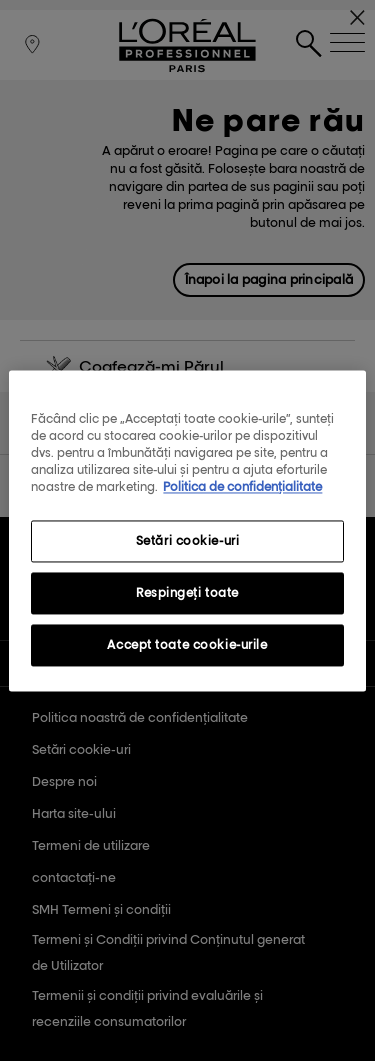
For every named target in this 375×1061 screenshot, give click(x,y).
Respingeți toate (187, 592)
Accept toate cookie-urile (187, 644)
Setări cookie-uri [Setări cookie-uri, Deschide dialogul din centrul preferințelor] (188, 540)
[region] (187, 530)
